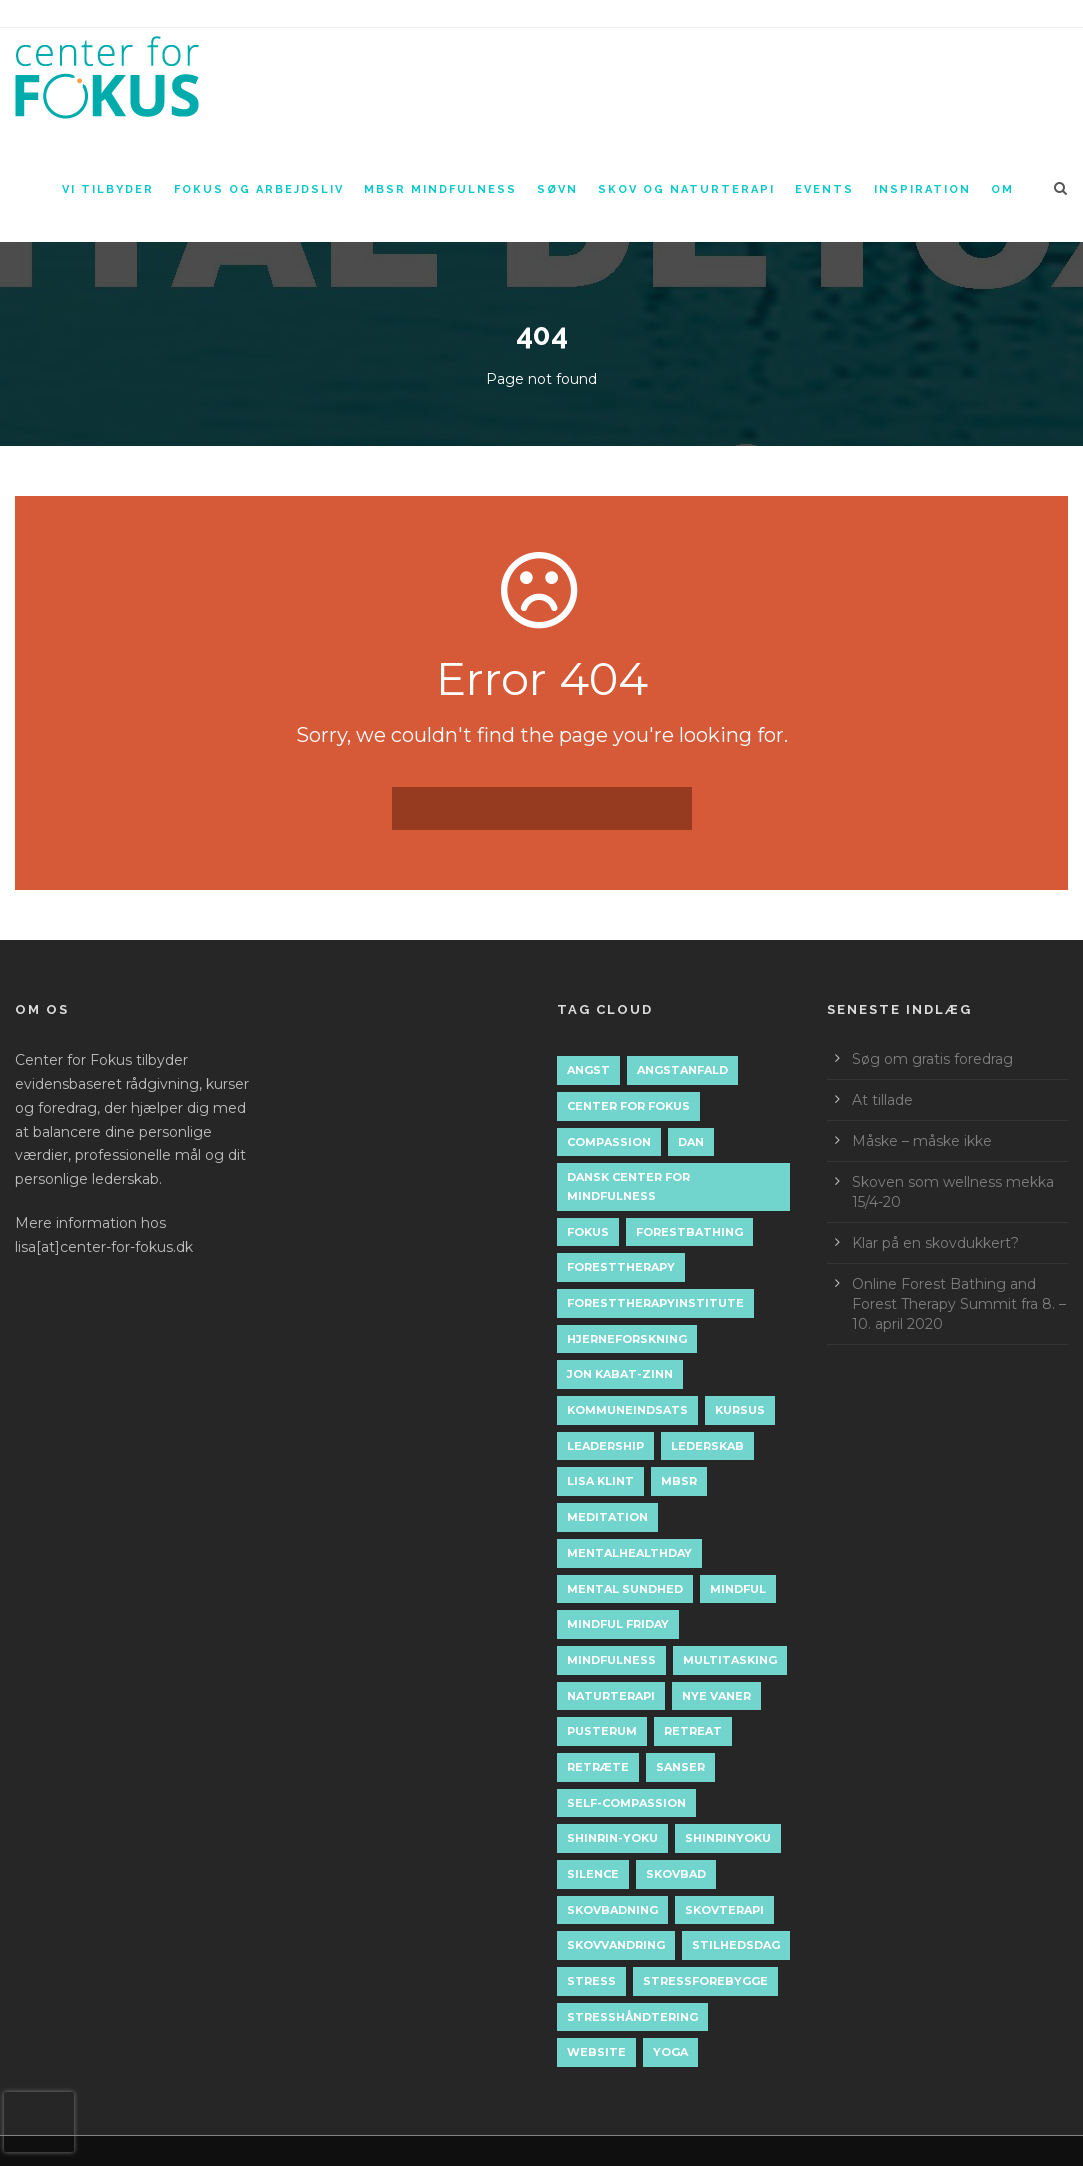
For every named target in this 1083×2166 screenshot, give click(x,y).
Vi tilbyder (108, 189)
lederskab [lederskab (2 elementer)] (707, 1446)
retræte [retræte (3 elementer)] (598, 1767)
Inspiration (922, 189)
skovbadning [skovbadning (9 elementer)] (612, 1910)
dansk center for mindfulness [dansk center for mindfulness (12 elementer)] (628, 1186)
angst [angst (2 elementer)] (588, 1070)
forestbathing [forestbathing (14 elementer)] (689, 1232)
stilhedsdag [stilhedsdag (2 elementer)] (736, 1945)
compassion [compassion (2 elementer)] (609, 1142)
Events (824, 189)
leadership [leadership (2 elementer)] (605, 1446)
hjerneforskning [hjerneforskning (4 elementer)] (627, 1339)
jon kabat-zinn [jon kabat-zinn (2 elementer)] (620, 1374)
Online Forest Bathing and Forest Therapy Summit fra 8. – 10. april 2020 (959, 1304)
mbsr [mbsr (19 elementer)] (679, 1481)
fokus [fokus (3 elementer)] (588, 1232)
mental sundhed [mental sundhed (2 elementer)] (625, 1589)
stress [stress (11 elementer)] (591, 1981)
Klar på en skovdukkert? (935, 1243)
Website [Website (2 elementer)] (596, 2052)
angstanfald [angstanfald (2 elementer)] (682, 1070)
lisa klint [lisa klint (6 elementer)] (600, 1481)
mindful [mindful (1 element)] (738, 1589)
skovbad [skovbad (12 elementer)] (676, 1874)
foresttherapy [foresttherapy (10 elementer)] (621, 1267)
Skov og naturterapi (686, 189)
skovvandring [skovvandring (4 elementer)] (616, 1945)
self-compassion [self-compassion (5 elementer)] (626, 1803)
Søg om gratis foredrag (932, 1059)
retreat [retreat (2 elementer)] (693, 1731)
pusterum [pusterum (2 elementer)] (602, 1731)
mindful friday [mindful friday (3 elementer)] (618, 1624)
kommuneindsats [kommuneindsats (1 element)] (627, 1410)
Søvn (557, 189)
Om (1002, 189)
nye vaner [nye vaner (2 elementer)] (716, 1696)
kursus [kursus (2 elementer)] (740, 1410)
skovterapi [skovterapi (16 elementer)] (724, 1910)
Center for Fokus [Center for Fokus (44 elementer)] (628, 1106)
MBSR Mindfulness (440, 189)
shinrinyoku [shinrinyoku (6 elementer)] (728, 1838)
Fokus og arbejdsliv (259, 189)
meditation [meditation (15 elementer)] (607, 1517)
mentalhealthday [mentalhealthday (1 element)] (629, 1553)
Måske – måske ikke (922, 1141)
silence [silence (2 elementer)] (593, 1874)
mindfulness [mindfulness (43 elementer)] (611, 1660)
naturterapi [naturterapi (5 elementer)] (611, 1696)
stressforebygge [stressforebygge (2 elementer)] (705, 1981)
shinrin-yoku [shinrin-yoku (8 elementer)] (612, 1838)
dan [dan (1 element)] (691, 1142)
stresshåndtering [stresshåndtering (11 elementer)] (632, 2017)
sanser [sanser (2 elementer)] (680, 1767)
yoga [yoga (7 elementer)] (670, 2052)
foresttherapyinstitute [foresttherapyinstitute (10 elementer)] (655, 1303)
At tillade (882, 1100)
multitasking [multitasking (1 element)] (730, 1660)
